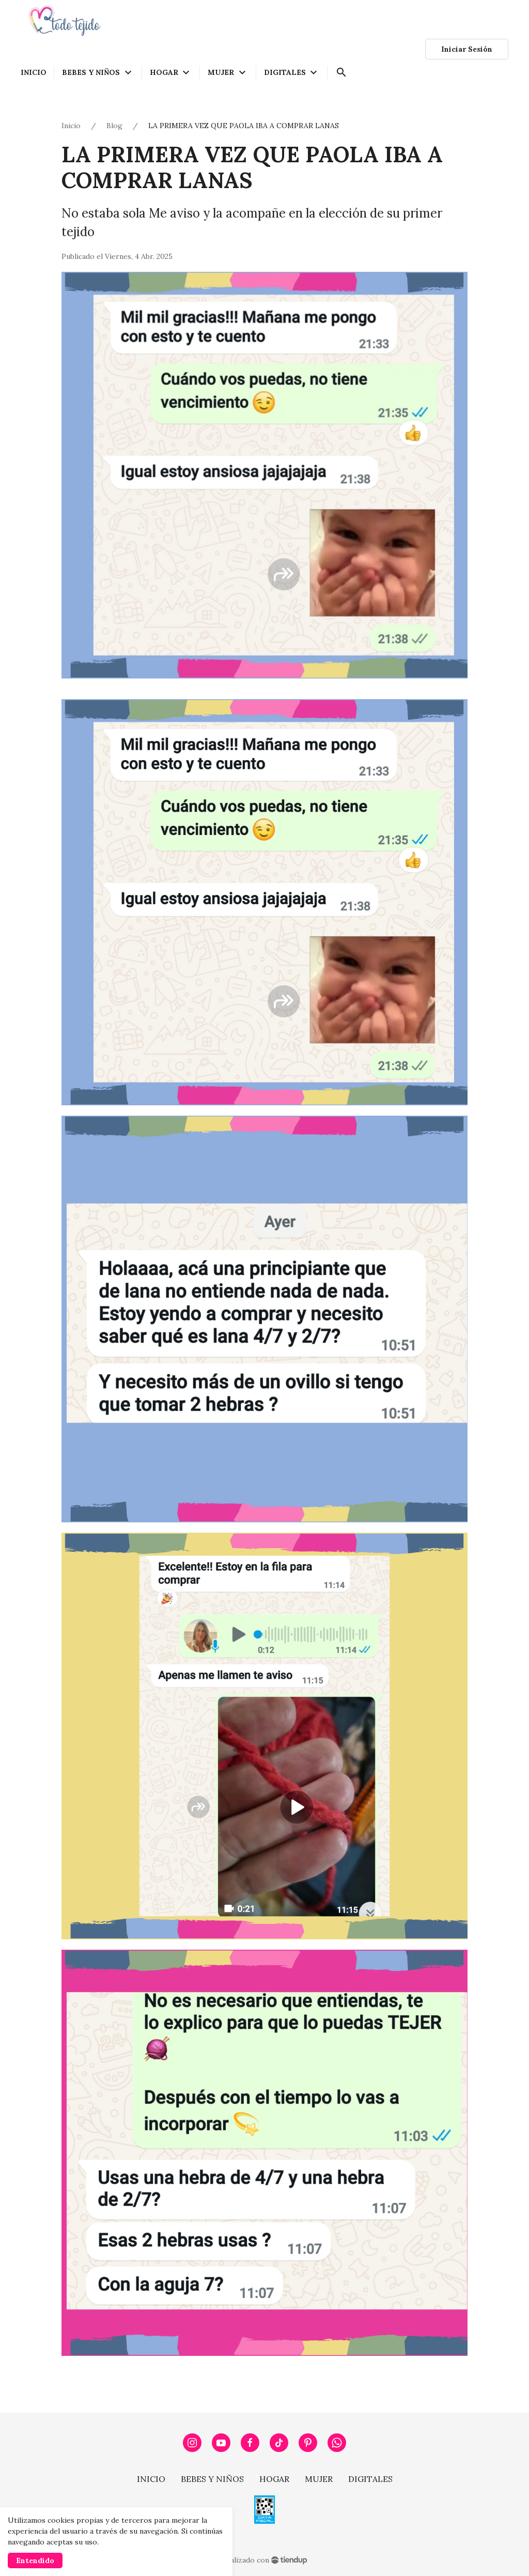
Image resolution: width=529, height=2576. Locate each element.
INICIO (151, 2479)
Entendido (35, 2560)
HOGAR (274, 2479)
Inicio (71, 125)
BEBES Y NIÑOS (212, 2479)
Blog (114, 125)
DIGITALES (370, 2479)
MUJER (319, 2479)
